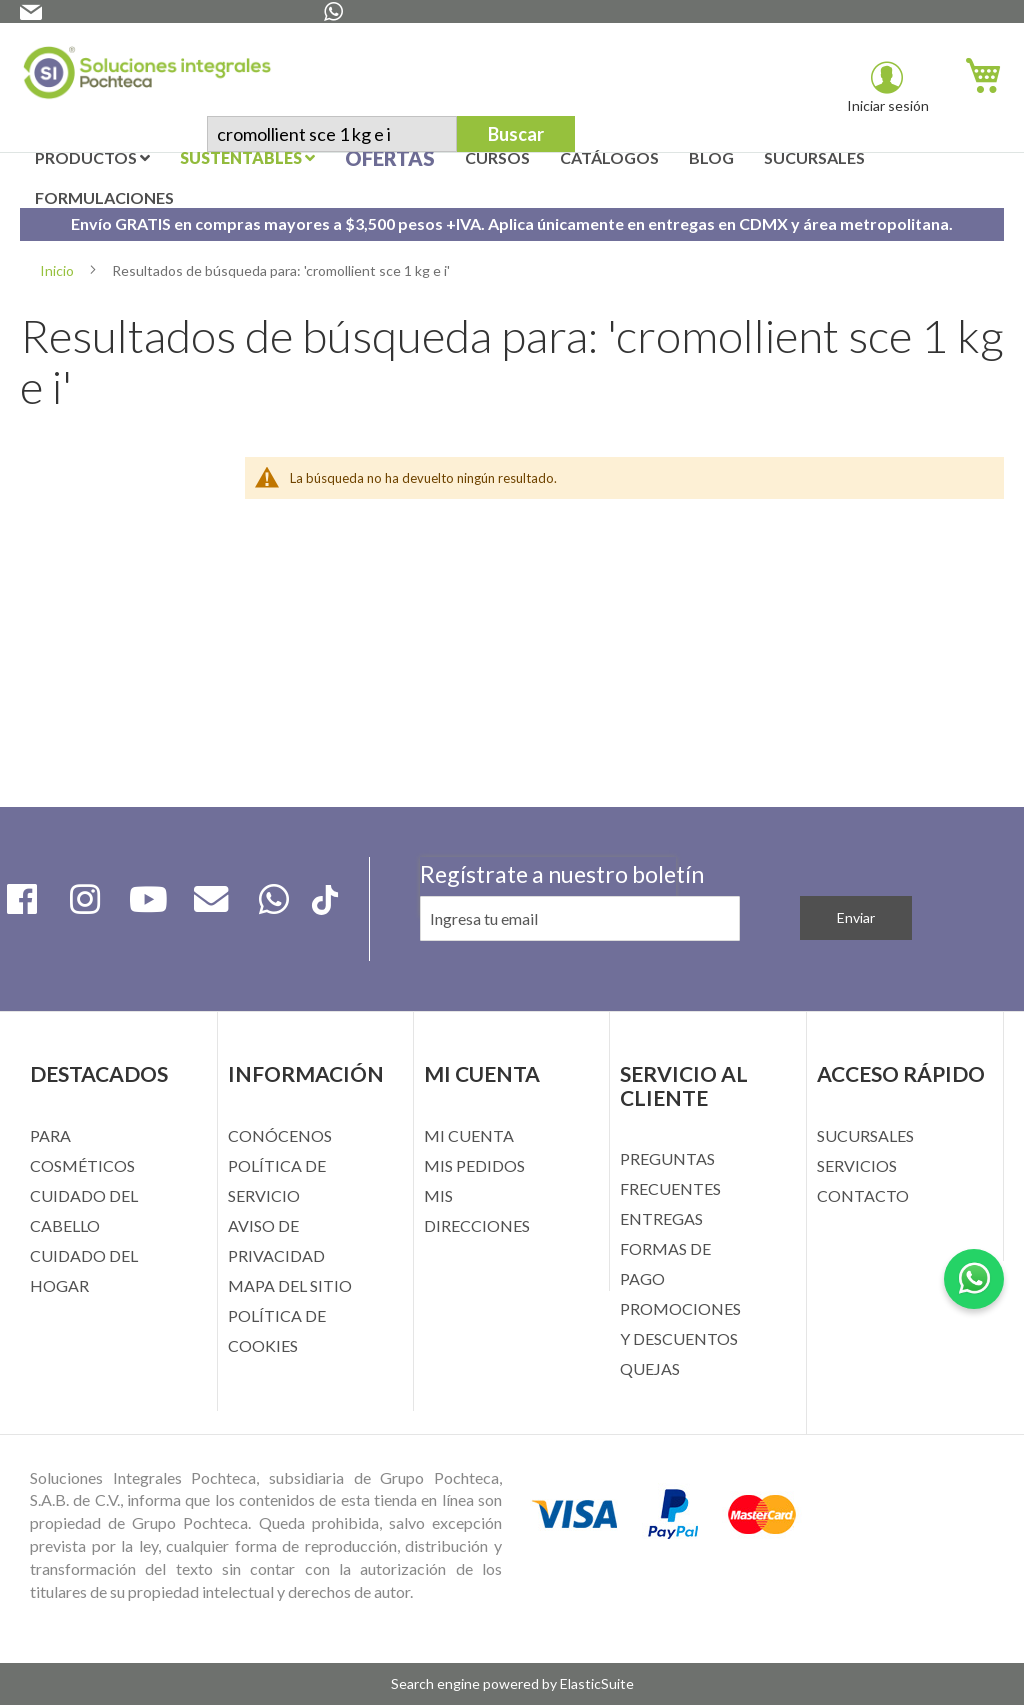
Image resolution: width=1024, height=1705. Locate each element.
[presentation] (548, 971)
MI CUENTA (469, 1135)
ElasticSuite (597, 1683)
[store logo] (147, 76)
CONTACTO (863, 1195)
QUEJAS (650, 1368)
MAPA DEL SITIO (290, 1285)
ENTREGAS (661, 1218)
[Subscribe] (856, 918)
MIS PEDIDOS (474, 1165)
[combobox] (332, 134)
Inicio (58, 270)
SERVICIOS (857, 1165)
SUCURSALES (865, 1135)
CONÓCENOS (280, 1135)
